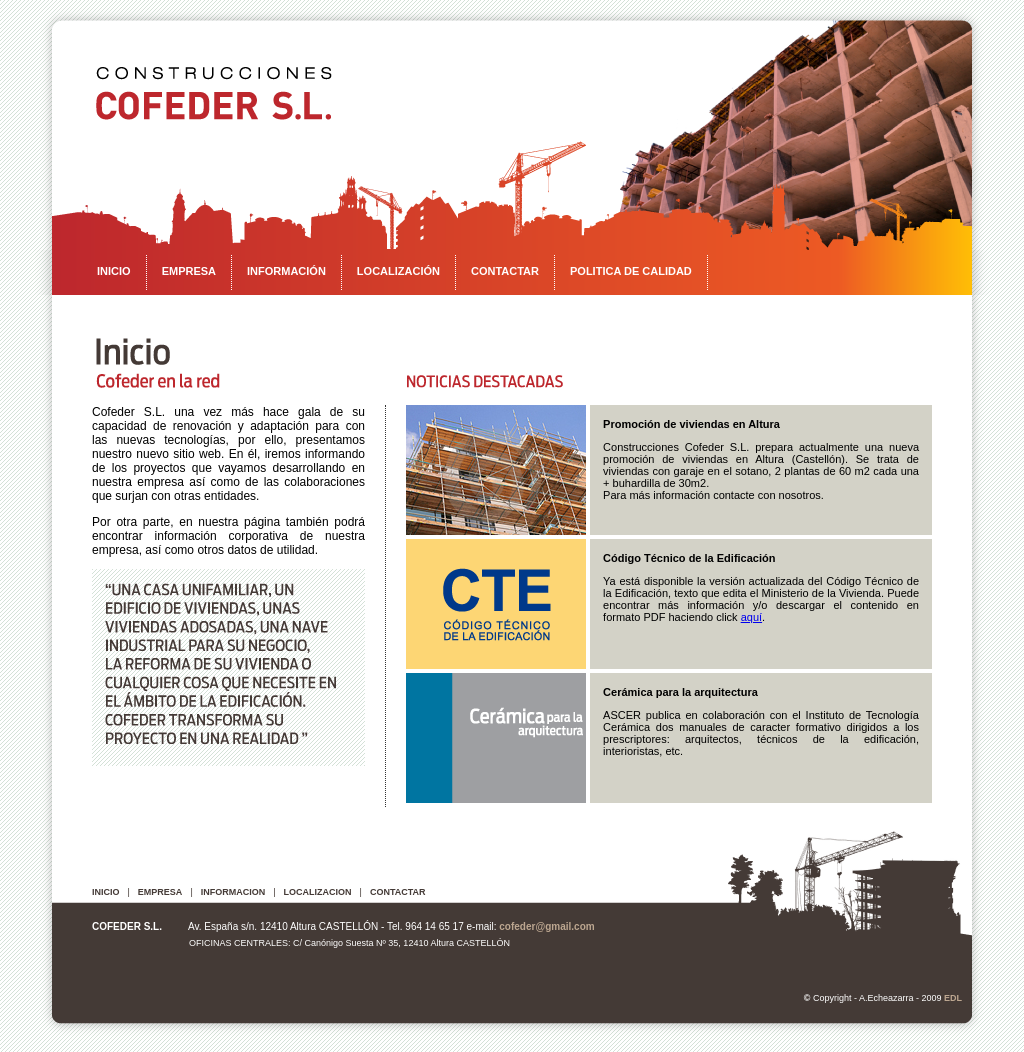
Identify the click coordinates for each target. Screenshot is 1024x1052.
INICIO (114, 271)
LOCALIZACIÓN (398, 271)
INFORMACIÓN (286, 271)
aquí (751, 617)
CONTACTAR (505, 271)
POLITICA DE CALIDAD (631, 271)
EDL (953, 998)
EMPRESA (189, 271)
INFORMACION (233, 892)
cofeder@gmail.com (546, 926)
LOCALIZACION (318, 892)
